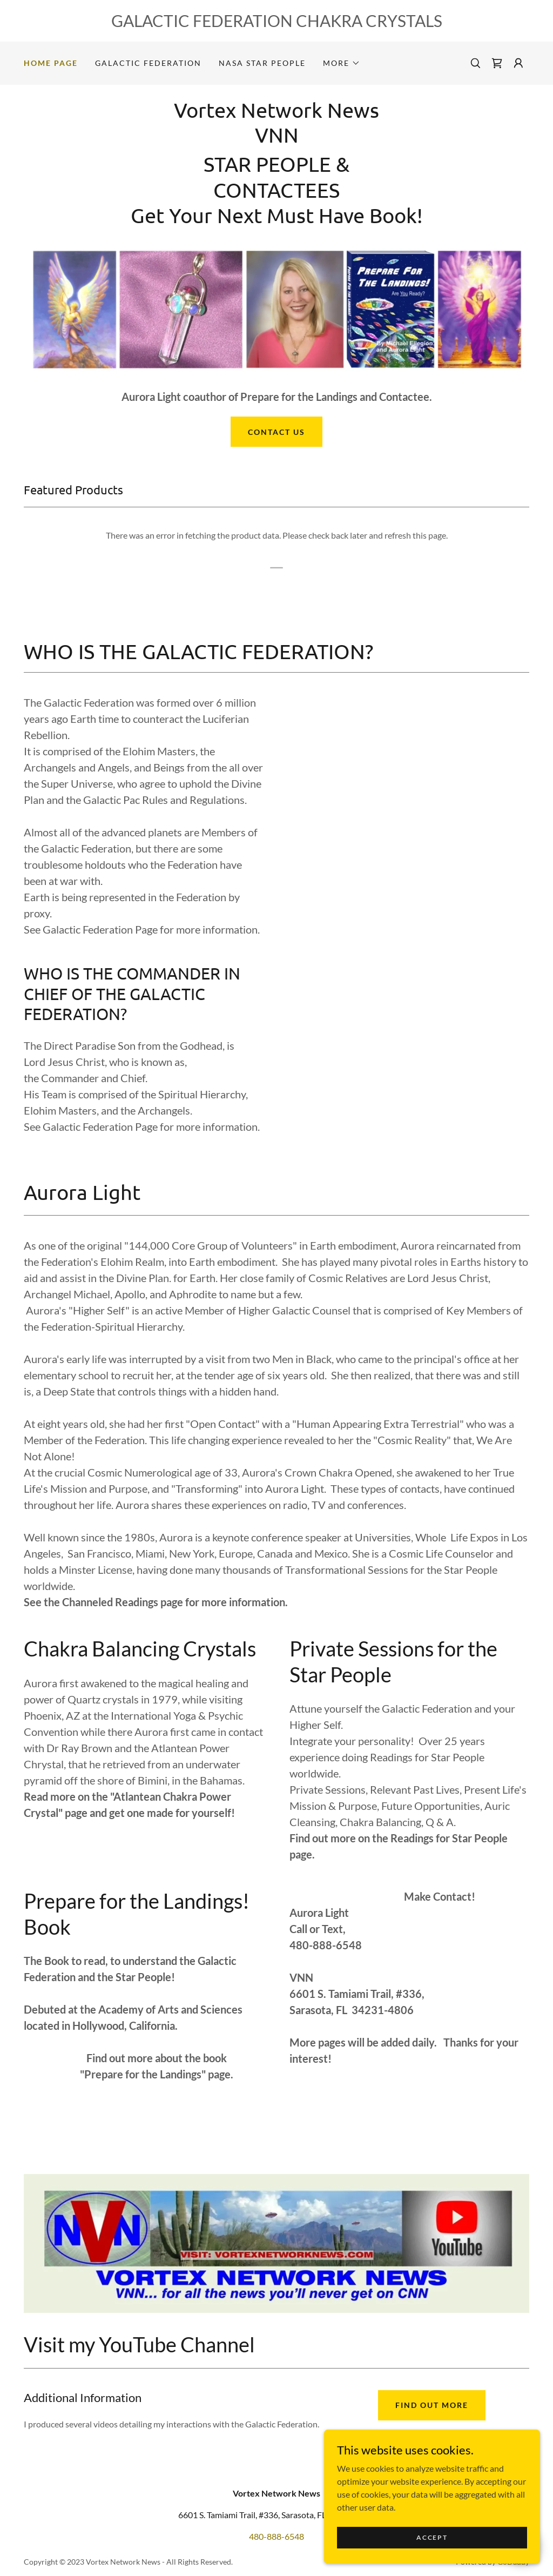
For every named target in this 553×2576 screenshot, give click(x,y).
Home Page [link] (51, 63)
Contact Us (276, 432)
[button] (341, 63)
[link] (497, 63)
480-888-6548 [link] (276, 2536)
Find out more (431, 2405)
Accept (431, 2537)
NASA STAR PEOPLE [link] (262, 63)
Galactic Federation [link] (148, 63)
